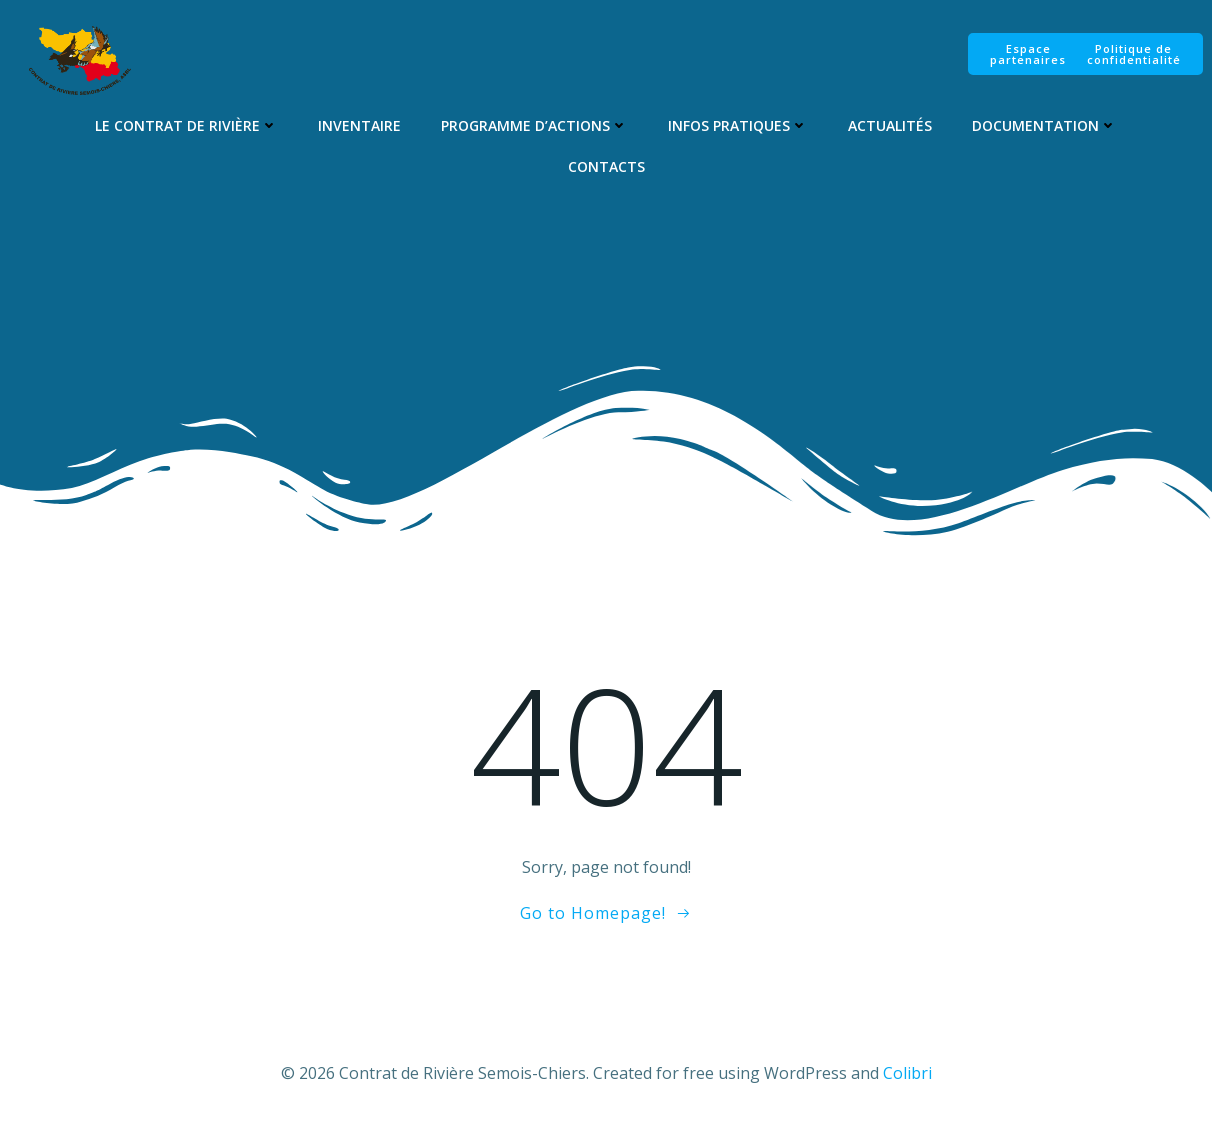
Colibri (907, 1078)
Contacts (605, 167)
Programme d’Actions (534, 126)
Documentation (1044, 126)
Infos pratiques (738, 126)
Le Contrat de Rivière (186, 126)
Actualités (890, 126)
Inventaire (359, 126)
